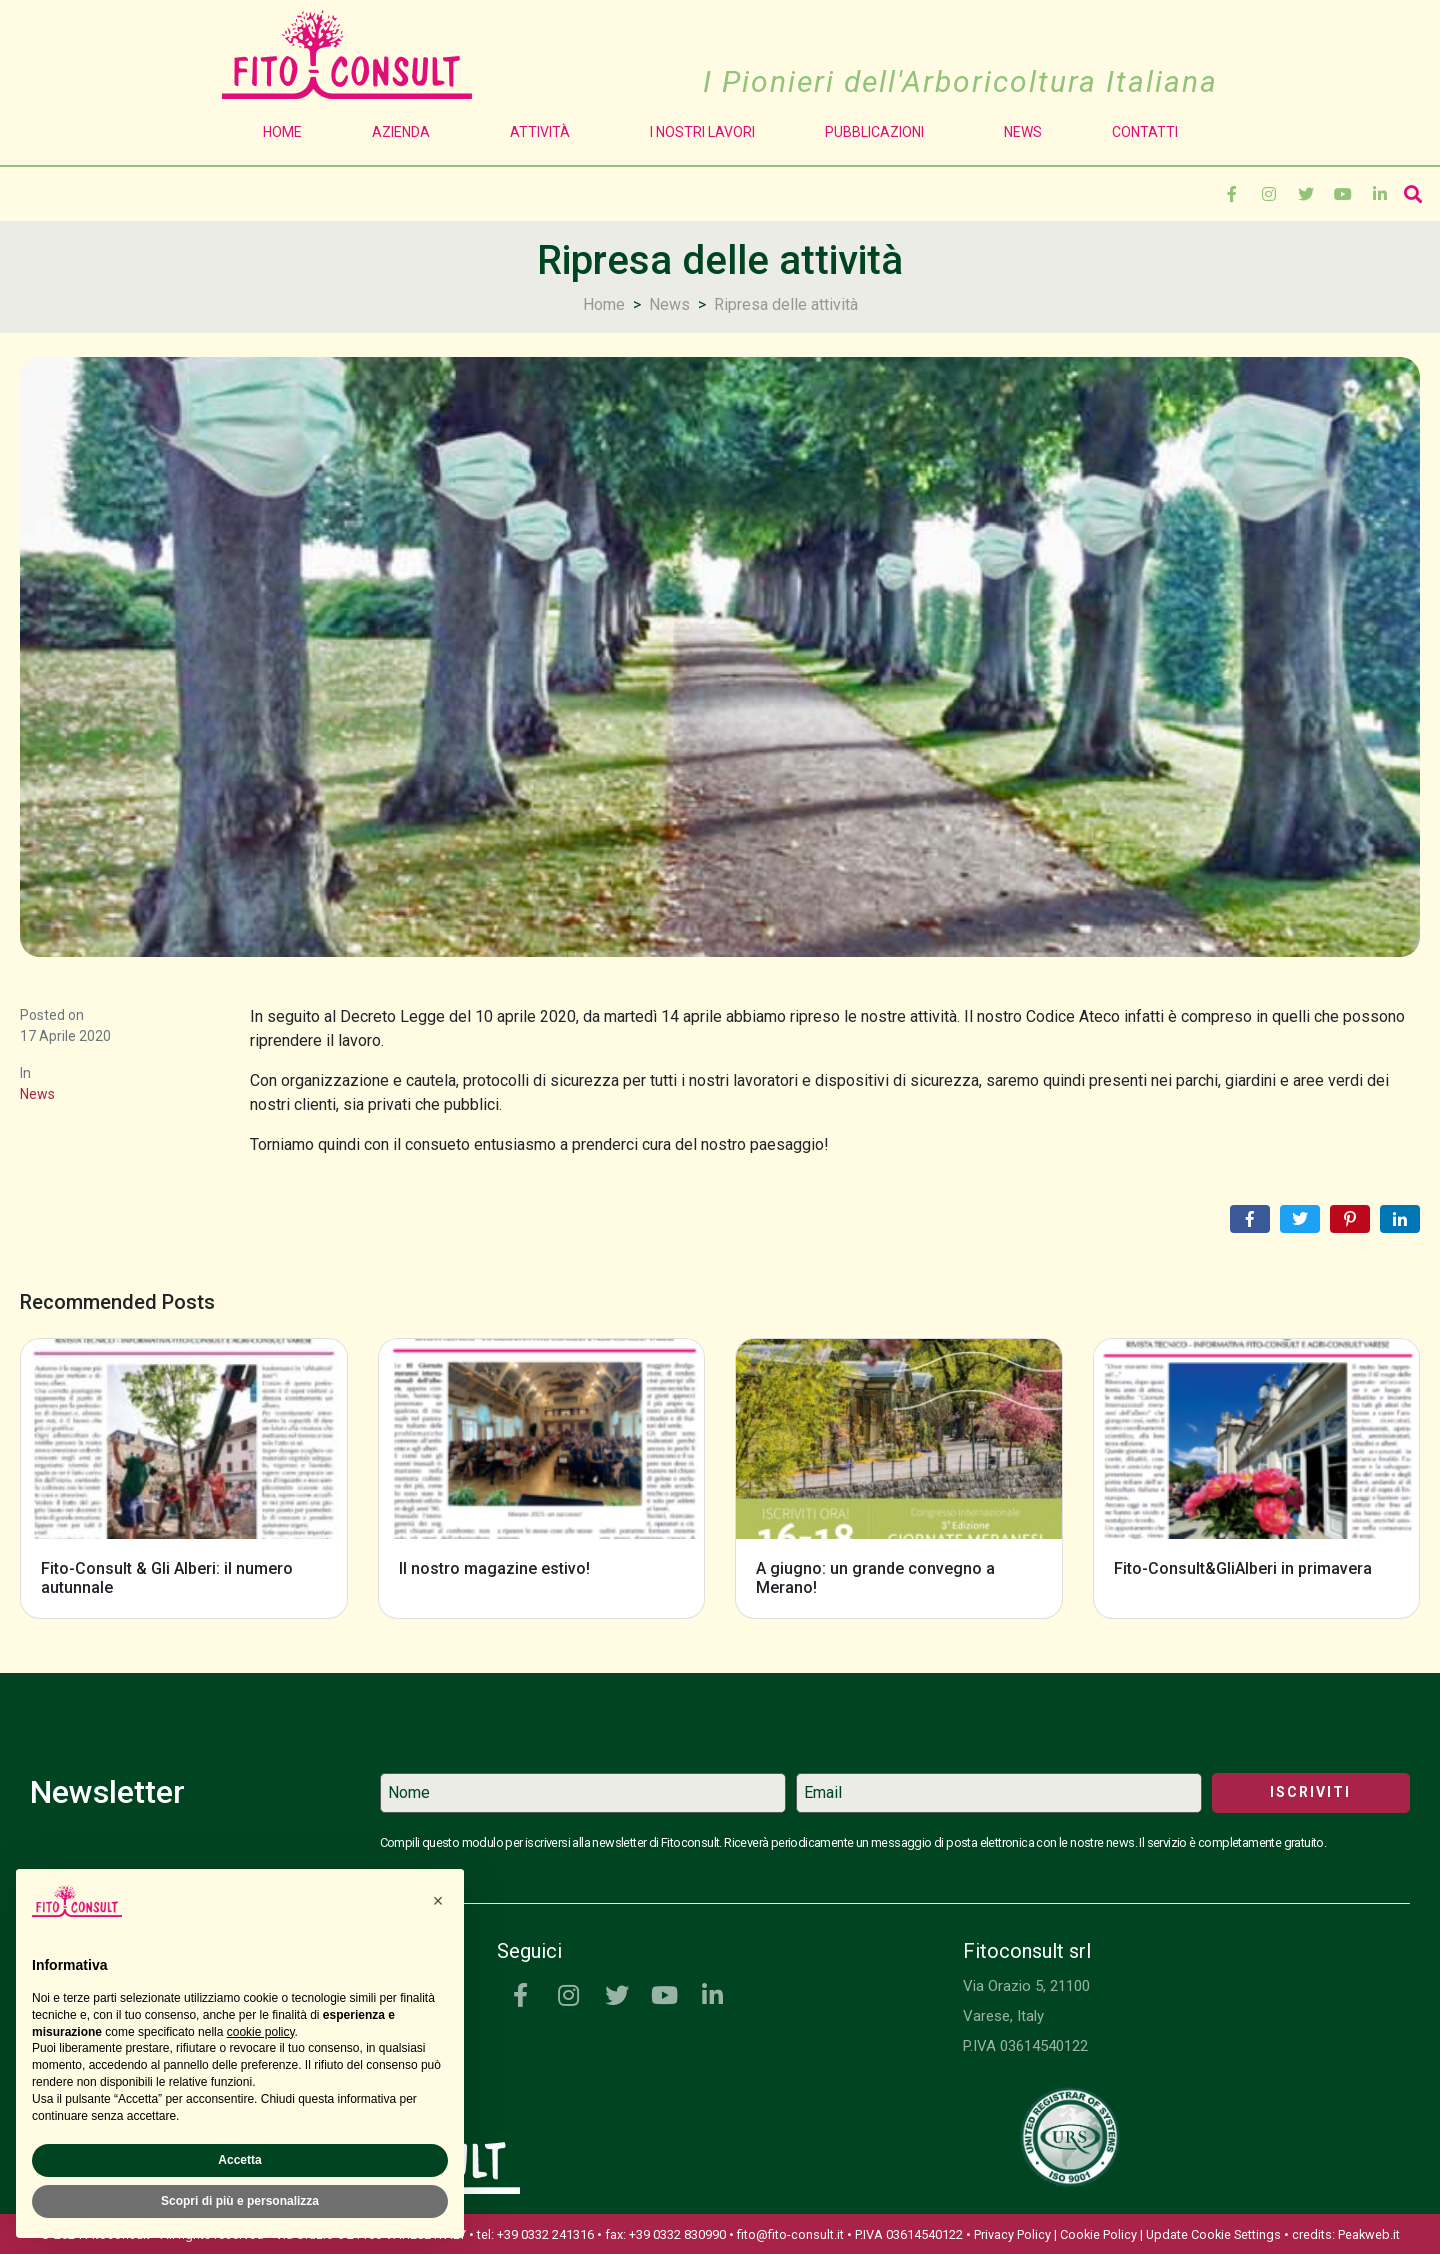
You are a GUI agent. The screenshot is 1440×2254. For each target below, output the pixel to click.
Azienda (406, 132)
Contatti (1145, 132)
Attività (545, 132)
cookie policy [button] (261, 2032)
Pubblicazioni (879, 132)
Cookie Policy (1098, 2234)
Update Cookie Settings (1213, 2234)
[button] (438, 1901)
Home (282, 132)
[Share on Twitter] (1300, 1219)
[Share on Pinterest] (1350, 1219)
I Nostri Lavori (702, 132)
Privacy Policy (1012, 2234)
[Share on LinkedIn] (1400, 1219)
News (1023, 132)
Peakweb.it (1369, 2234)
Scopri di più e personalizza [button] (240, 2201)
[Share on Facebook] (1250, 1219)
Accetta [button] (239, 2160)
